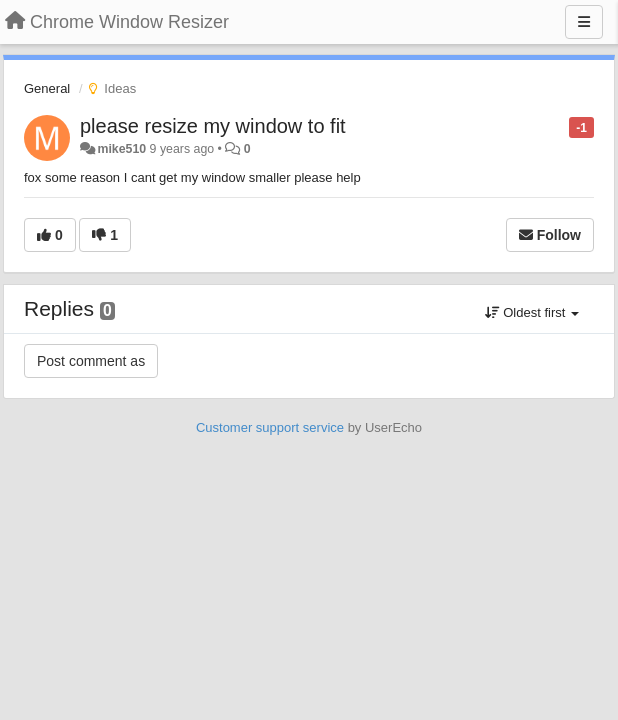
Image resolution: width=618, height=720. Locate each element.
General (47, 88)
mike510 (121, 149)
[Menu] (584, 22)
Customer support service (270, 427)
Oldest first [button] (532, 312)
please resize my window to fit (213, 126)
